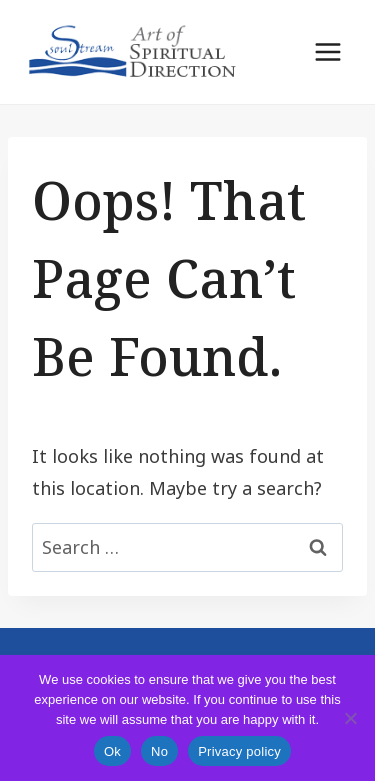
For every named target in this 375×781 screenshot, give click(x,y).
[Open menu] (327, 51)
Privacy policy (239, 751)
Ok (112, 751)
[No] (350, 718)
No (159, 751)
